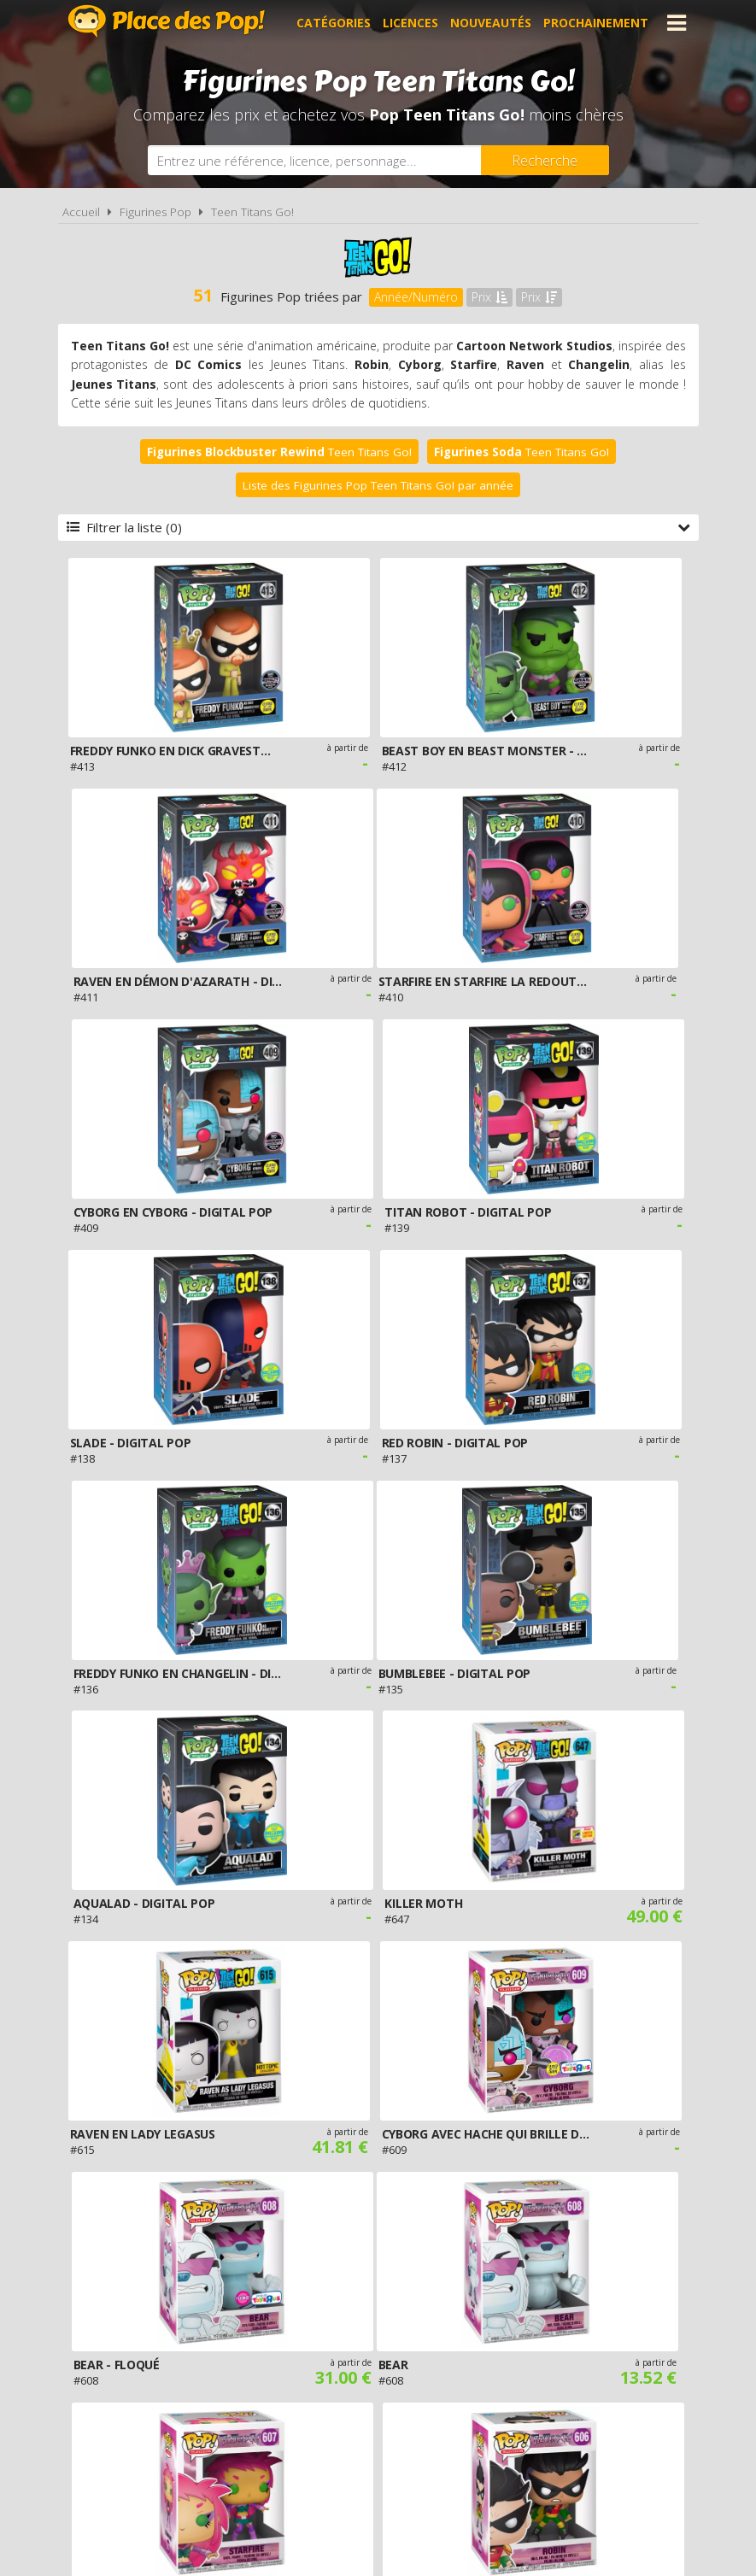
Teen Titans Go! (252, 212)
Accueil (81, 212)
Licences (410, 23)
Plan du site (553, 2382)
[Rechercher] (545, 160)
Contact (634, 2382)
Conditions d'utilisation (354, 2382)
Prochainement (595, 23)
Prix (489, 297)
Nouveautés (490, 23)
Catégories (333, 23)
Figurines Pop (155, 212)
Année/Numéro (416, 297)
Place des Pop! (167, 20)
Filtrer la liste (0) (378, 527)
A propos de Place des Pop (172, 2382)
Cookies (475, 2382)
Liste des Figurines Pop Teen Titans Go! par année (378, 485)
